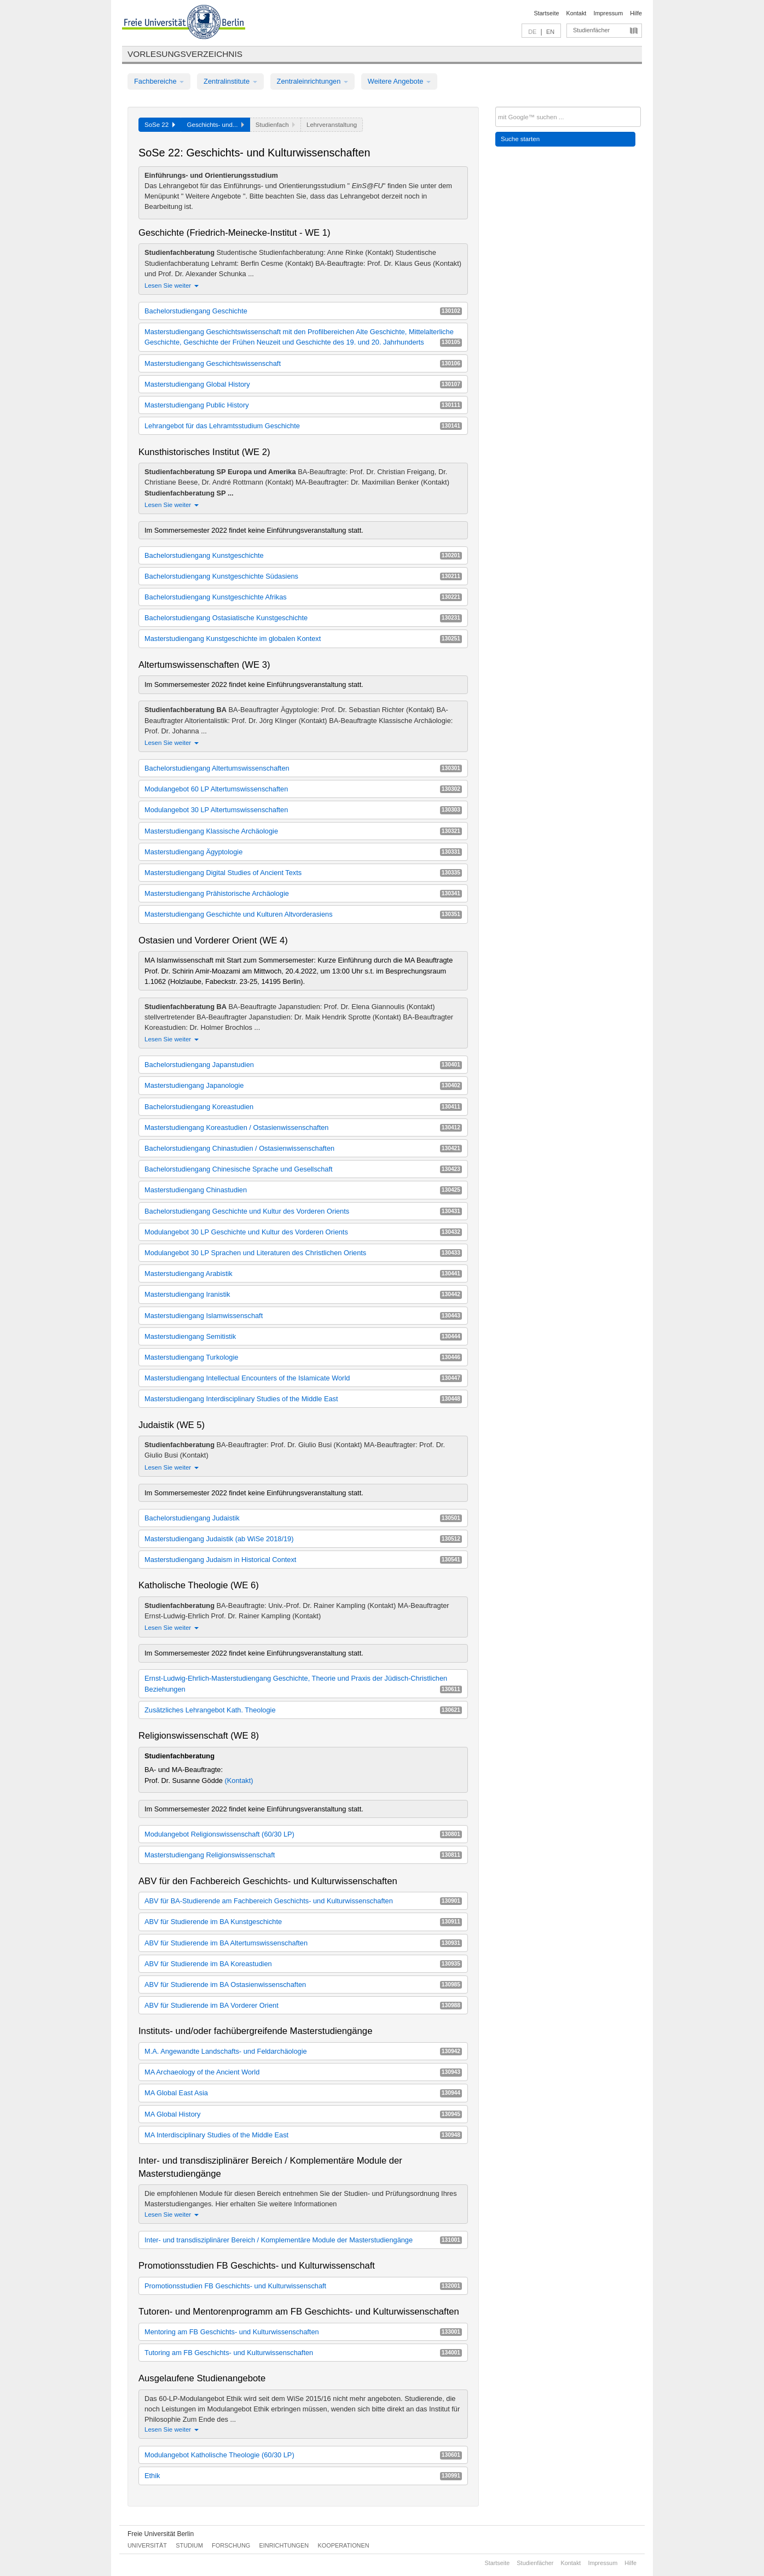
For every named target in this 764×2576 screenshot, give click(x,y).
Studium (189, 2545)
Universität (147, 2545)
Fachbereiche (159, 81)
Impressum (608, 13)
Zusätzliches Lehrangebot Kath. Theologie (303, 1710)
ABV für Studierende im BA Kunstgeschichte (303, 1922)
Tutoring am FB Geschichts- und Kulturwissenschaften (303, 2352)
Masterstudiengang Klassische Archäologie (303, 831)
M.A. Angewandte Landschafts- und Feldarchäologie (303, 2051)
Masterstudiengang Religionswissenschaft (303, 1855)
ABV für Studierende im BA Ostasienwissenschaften (303, 1984)
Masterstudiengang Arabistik (303, 1273)
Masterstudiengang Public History (303, 405)
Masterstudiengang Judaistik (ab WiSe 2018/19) (303, 1539)
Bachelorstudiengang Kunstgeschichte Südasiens (303, 576)
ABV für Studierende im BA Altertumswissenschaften (303, 1943)
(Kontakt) (239, 1780)
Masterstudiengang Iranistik (303, 1294)
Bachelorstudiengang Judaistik (303, 1518)
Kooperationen (343, 2545)
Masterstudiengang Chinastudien (303, 1190)
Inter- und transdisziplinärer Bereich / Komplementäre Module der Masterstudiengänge (303, 2240)
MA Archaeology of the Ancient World (303, 2072)
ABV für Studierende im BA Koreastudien (303, 1964)
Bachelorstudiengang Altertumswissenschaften (303, 768)
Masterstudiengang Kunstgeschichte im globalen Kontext (303, 638)
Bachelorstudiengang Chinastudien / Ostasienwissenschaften (303, 1148)
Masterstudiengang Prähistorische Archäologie (303, 893)
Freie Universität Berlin (161, 2534)
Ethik (303, 2476)
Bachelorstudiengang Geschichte (303, 311)
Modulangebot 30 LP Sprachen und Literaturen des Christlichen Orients (303, 1253)
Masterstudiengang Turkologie (303, 1357)
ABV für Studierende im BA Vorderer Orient (303, 2005)
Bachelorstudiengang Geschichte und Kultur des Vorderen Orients (303, 1211)
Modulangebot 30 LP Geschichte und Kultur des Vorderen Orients (303, 1232)
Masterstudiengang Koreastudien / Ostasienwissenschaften (303, 1127)
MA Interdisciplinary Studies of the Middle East (303, 2135)
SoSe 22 (159, 124)
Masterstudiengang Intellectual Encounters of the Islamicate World (303, 1378)
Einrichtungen (284, 2545)
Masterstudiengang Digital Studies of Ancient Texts (303, 873)
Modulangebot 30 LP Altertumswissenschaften (303, 810)
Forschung (231, 2545)
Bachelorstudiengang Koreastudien (303, 1107)
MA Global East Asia (303, 2093)
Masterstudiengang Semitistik (303, 1336)
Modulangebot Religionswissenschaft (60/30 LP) (303, 1834)
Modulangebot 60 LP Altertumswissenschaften (303, 789)
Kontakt (576, 13)
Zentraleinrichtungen (312, 81)
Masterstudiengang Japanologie (303, 1085)
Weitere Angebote (399, 81)
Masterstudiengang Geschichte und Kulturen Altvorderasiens (303, 914)
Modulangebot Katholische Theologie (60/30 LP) (303, 2455)
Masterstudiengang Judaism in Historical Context (303, 1559)
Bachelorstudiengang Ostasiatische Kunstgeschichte (303, 618)
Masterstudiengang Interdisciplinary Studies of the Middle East (303, 1399)
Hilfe (636, 13)
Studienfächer (591, 30)
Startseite (546, 13)
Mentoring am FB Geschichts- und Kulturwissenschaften (303, 2332)
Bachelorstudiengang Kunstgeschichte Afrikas (303, 597)
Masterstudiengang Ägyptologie (303, 852)
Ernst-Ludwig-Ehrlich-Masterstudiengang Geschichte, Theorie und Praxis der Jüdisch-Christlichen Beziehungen (303, 1683)
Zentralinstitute (230, 81)
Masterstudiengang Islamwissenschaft (303, 1316)
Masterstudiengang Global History (303, 384)
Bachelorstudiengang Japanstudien (303, 1064)
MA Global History (303, 2114)
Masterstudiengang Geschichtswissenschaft (303, 363)
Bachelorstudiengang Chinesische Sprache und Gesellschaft (303, 1169)
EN (550, 31)
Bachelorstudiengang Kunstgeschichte (303, 555)
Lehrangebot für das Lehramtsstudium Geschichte (303, 426)
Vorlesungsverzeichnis (185, 54)
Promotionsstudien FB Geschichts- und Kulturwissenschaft (303, 2286)
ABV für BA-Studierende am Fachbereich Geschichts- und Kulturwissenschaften (303, 1901)
